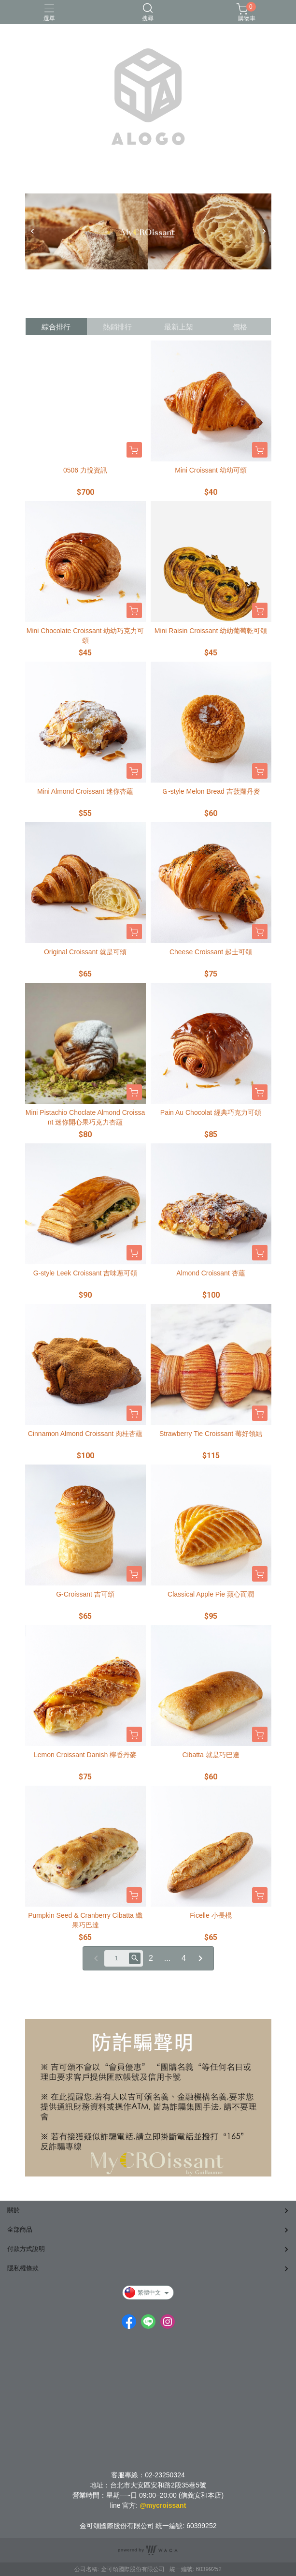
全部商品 (19, 2229)
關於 (13, 2210)
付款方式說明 (26, 2248)
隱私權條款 (23, 2268)
